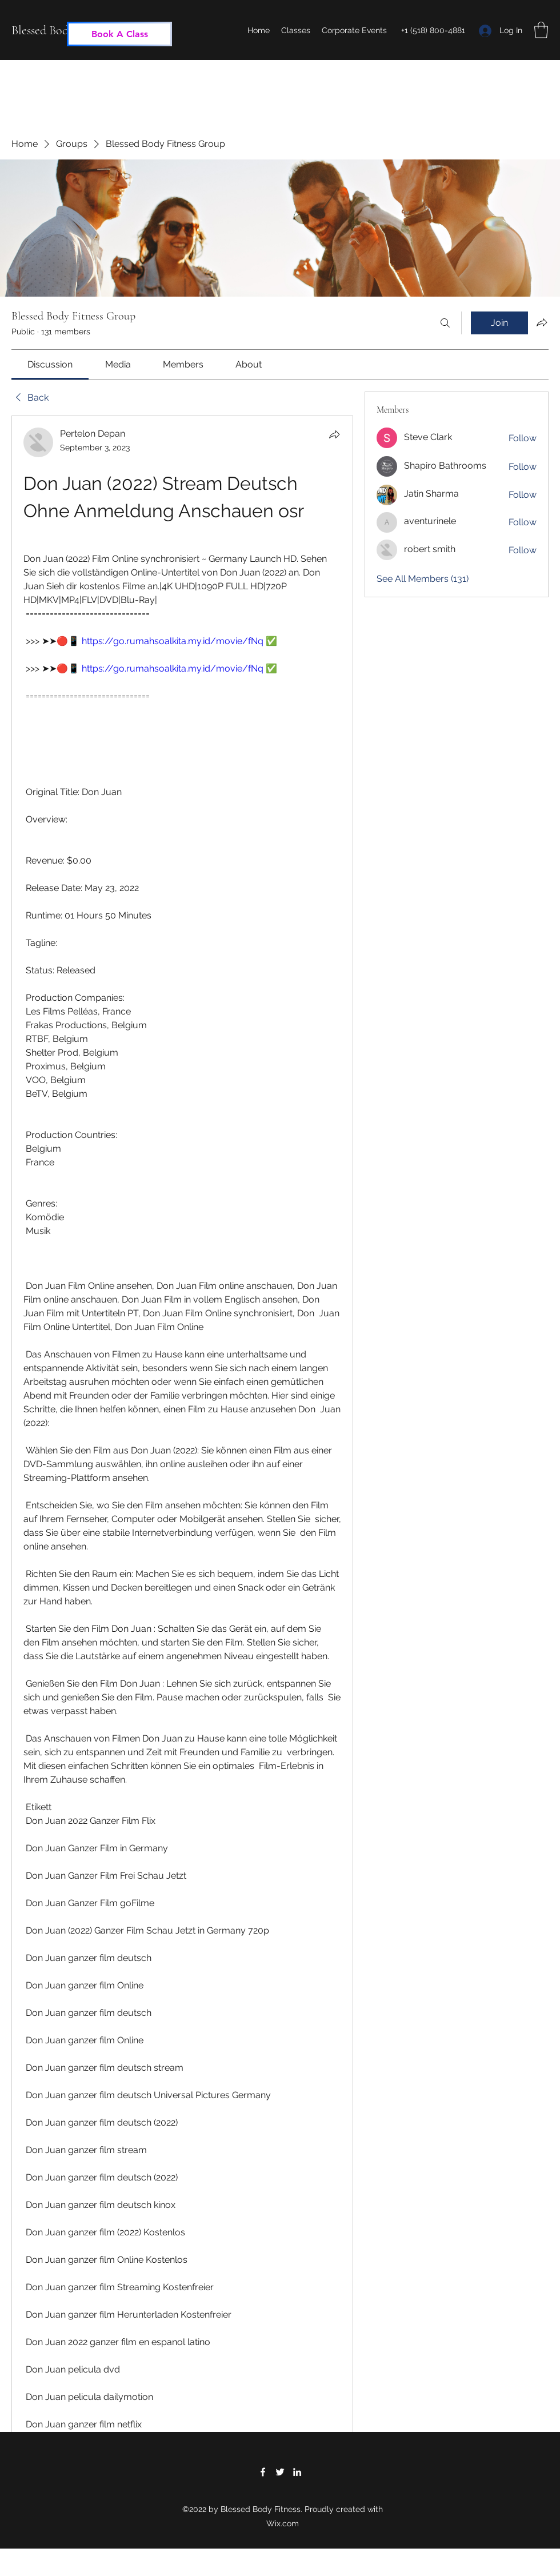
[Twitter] (280, 2472)
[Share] (334, 434)
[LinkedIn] (297, 2472)
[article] (182, 1481)
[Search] (445, 322)
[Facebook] (263, 2472)
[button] (541, 30)
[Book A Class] (119, 34)
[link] (50, 364)
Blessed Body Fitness (60, 30)
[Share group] (542, 322)
